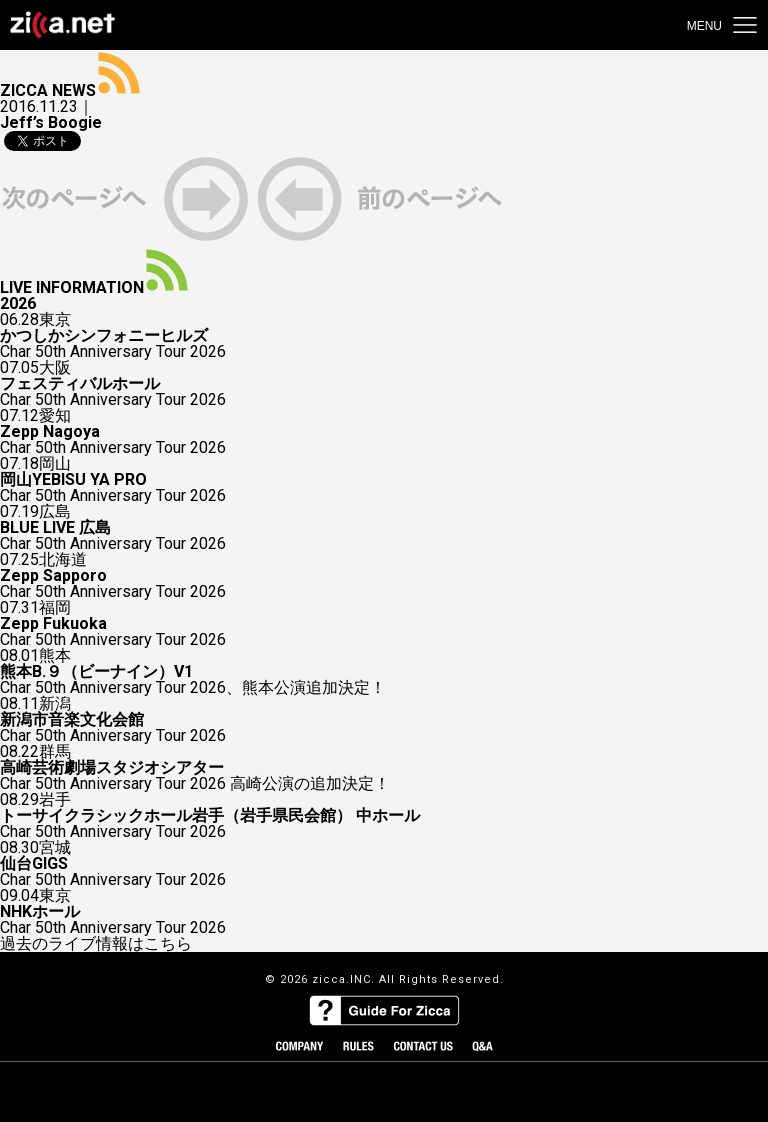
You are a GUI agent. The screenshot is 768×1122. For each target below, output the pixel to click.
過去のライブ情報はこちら (96, 944)
